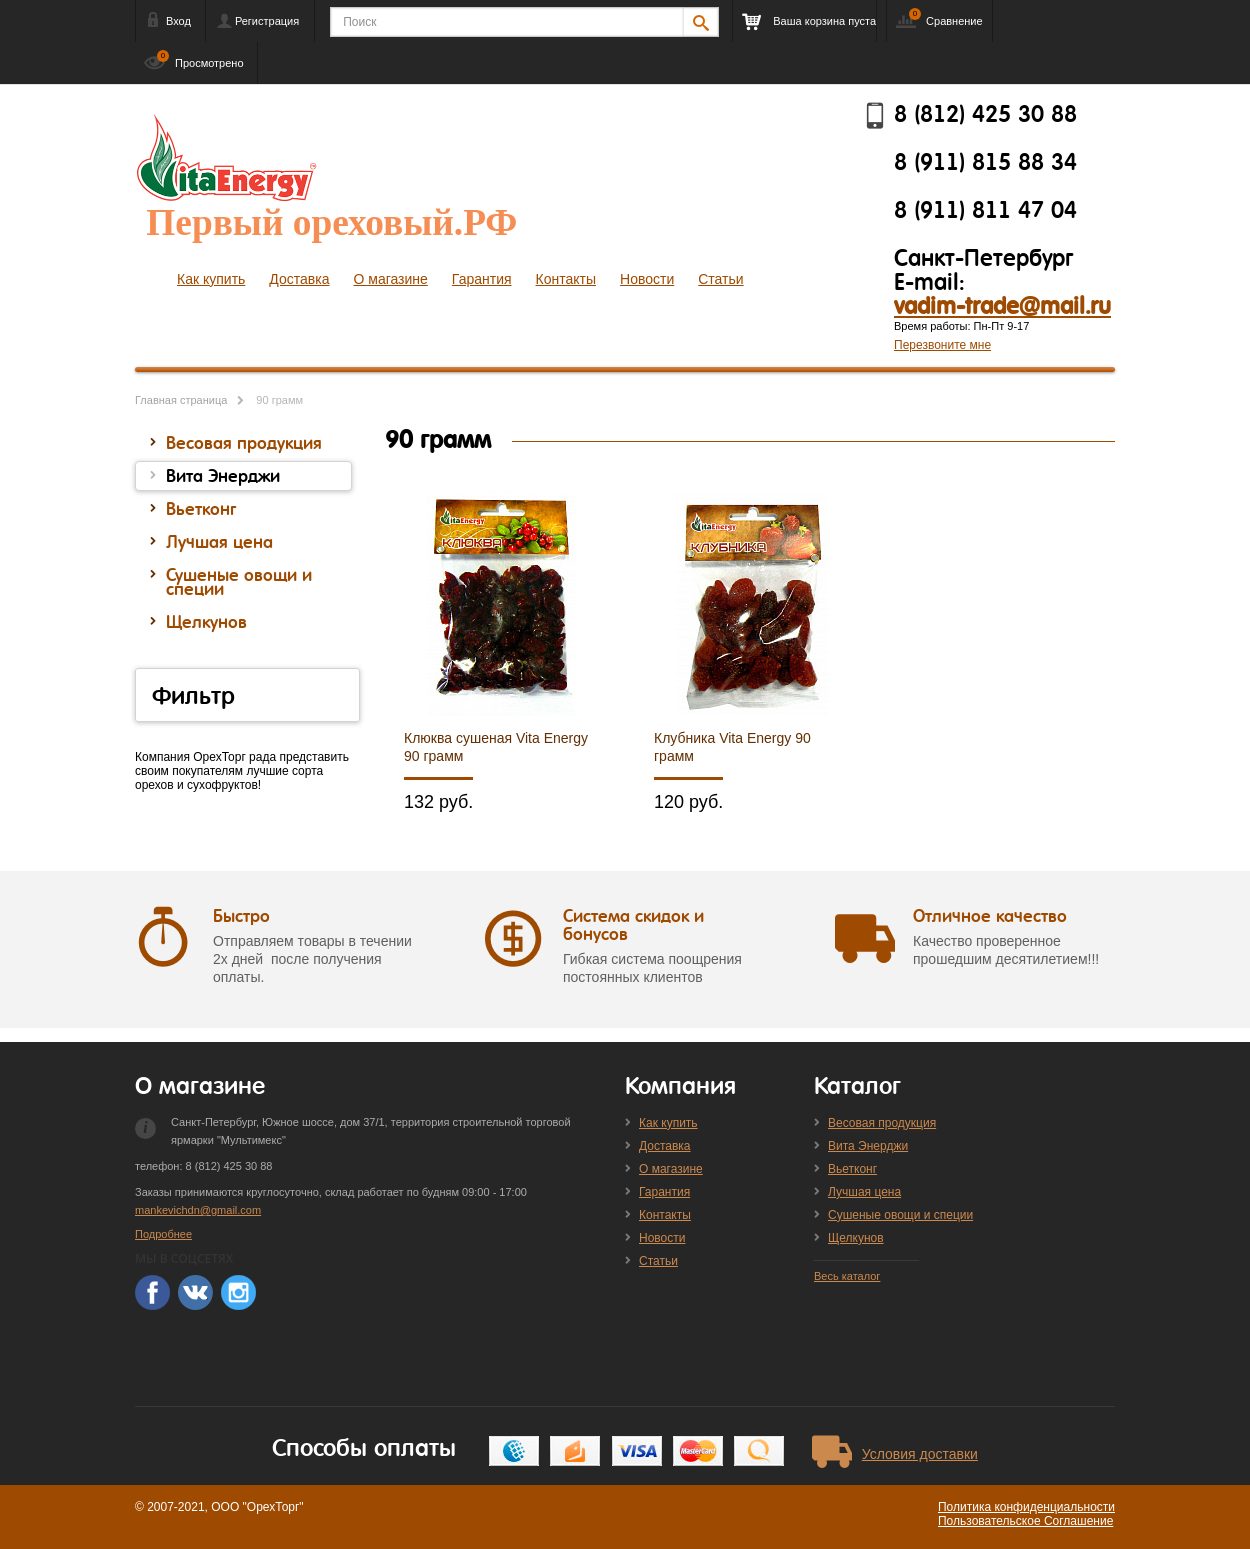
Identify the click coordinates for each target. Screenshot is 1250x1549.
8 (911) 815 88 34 (985, 163)
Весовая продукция (882, 1123)
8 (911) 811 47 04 (985, 211)
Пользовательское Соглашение (1025, 1521)
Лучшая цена (864, 1192)
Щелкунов (856, 1238)
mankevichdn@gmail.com (198, 1210)
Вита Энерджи (868, 1146)
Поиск (359, 22)
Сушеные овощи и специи (900, 1215)
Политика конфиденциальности (1026, 1507)
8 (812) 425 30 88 (985, 115)
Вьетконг (852, 1169)
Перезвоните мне (942, 345)
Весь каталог (847, 1276)
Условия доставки (920, 1454)
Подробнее (163, 1234)
